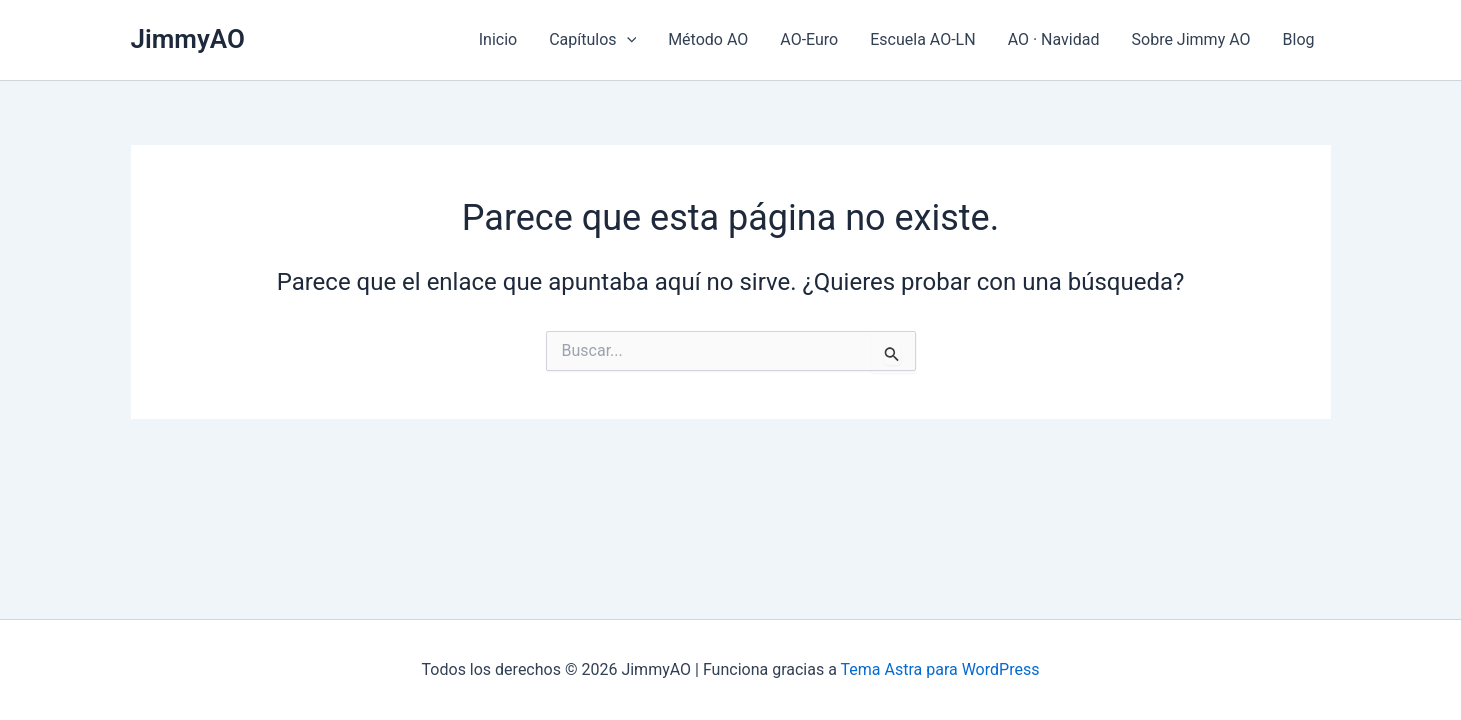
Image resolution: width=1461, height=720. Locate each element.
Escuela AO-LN (922, 39)
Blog (1299, 39)
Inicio (498, 39)
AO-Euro (809, 39)
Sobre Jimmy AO (1191, 39)
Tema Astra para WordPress (940, 669)
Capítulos (592, 40)
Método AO (708, 39)
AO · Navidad (1054, 39)
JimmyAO (188, 39)
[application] (627, 40)
